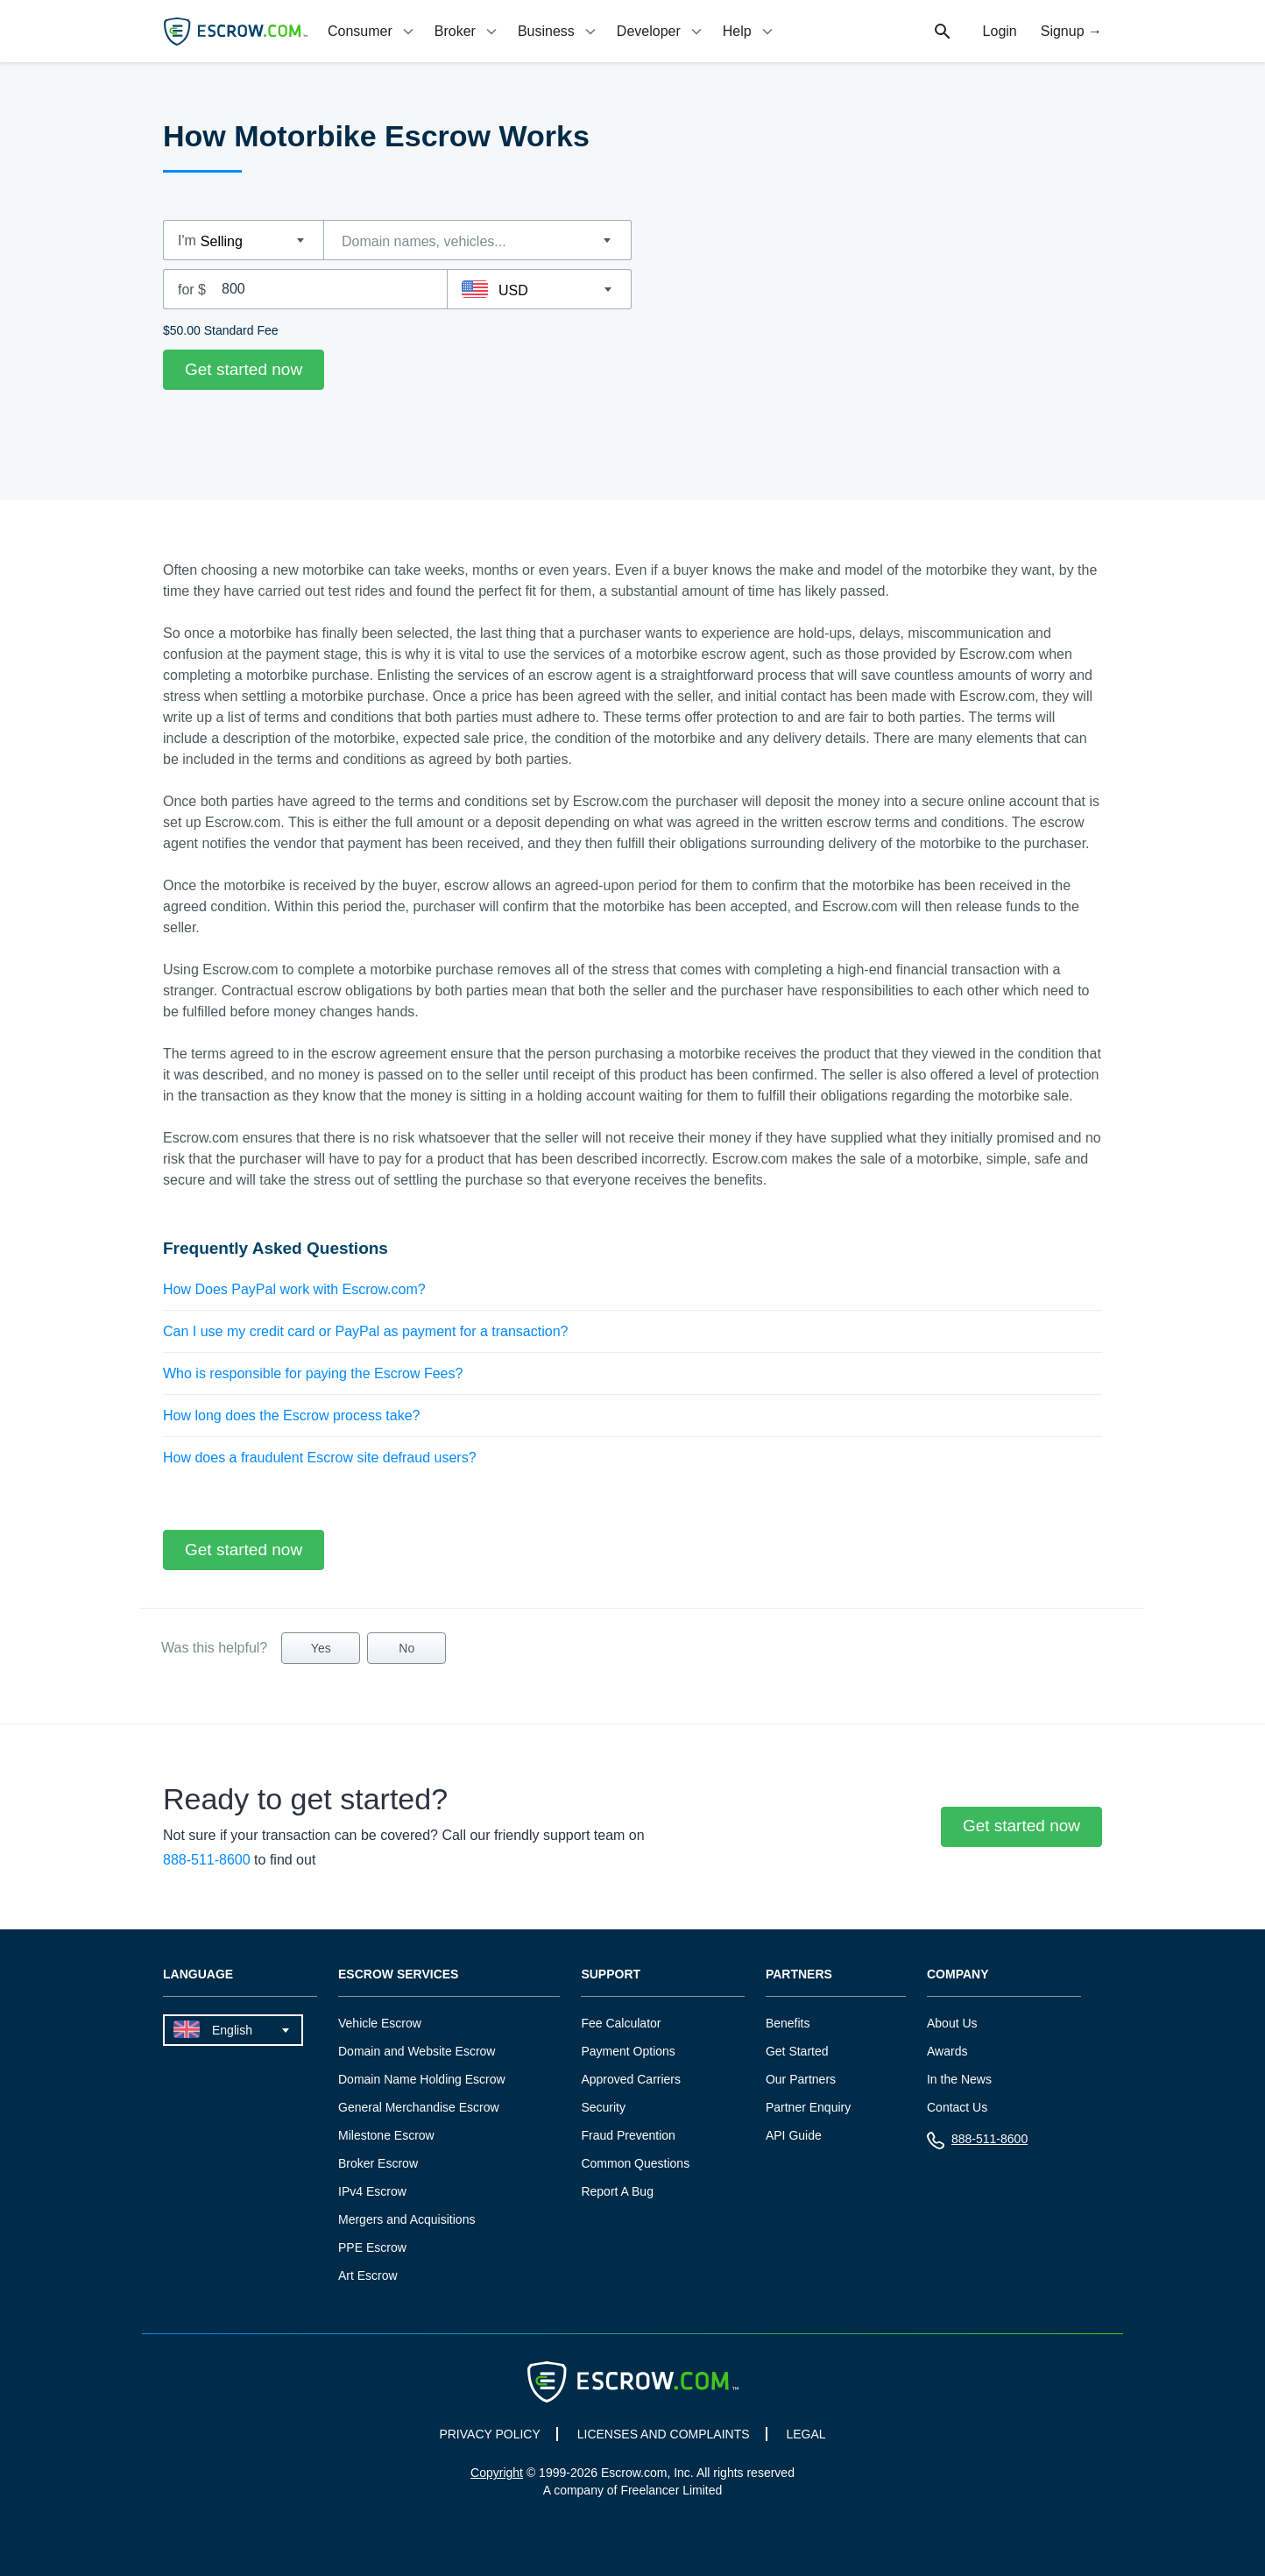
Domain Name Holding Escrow (421, 2079)
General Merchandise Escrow (418, 2107)
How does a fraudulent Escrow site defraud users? (320, 1457)
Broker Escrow (378, 2163)
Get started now (243, 369)
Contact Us (957, 2107)
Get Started (797, 2051)
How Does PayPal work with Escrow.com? (294, 1289)
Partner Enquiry (808, 2107)
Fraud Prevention (628, 2135)
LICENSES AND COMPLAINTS (663, 2434)
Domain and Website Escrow (416, 2051)
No (406, 1648)
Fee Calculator (621, 2023)
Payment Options (628, 2051)
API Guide (794, 2135)
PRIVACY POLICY (489, 2434)
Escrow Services (398, 1974)
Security (603, 2107)
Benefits (788, 2023)
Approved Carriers (631, 2079)
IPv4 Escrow (372, 2191)
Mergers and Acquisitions (406, 2219)
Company (958, 1974)
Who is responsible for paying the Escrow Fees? (313, 1373)
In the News (959, 2079)
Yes (321, 1648)
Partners (799, 1974)
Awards (947, 2051)
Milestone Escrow (386, 2135)
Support (610, 1974)
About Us (952, 2023)
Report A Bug (617, 2191)
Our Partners (801, 2079)
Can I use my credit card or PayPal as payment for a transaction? (365, 1331)
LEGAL (805, 2434)
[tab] (372, 31)
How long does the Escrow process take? (291, 1415)
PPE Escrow (372, 2247)
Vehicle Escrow (379, 2023)
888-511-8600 (207, 1859)
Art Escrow (368, 2275)
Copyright (496, 2473)
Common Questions (635, 2163)
